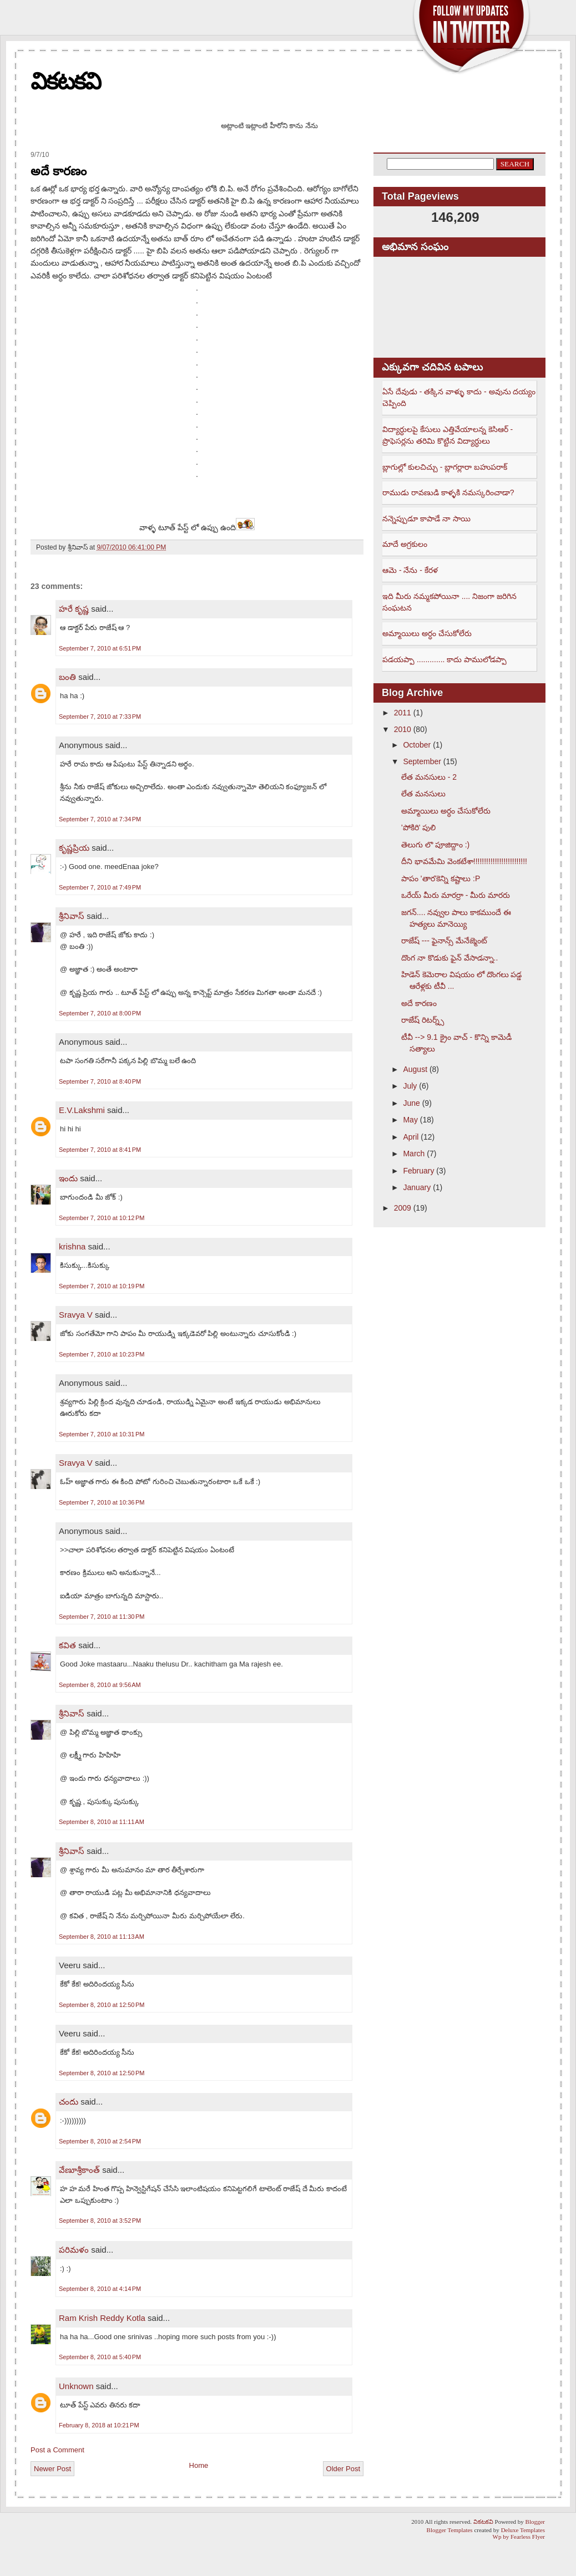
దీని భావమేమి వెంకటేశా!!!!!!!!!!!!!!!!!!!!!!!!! (464, 861)
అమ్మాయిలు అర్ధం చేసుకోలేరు (427, 633)
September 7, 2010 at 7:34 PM (100, 819)
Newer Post (52, 2469)
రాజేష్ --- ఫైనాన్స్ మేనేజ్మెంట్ (444, 940)
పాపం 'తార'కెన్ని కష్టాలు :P (440, 878)
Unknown (76, 2386)
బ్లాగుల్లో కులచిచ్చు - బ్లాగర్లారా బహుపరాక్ (444, 467)
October (417, 744)
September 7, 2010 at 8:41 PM (100, 1149)
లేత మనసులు (423, 793)
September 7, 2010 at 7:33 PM (100, 716)
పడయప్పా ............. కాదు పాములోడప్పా (444, 659)
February (418, 1170)
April (410, 1136)
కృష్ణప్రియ (74, 847)
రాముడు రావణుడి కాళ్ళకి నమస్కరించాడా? (448, 492)
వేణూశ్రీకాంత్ (79, 2169)
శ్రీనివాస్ (71, 916)
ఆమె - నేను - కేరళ (410, 570)
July (410, 1085)
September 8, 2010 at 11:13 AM (101, 1936)
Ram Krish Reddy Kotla (102, 2318)
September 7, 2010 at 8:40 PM (100, 1081)
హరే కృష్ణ (74, 608)
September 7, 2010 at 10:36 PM (101, 1502)
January (417, 1187)
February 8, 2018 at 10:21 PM (99, 2425)
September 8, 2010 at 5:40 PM (100, 2357)
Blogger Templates (450, 2530)
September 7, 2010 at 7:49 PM (100, 887)
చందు (69, 2101)
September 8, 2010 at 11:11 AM (101, 1821)
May (410, 1119)
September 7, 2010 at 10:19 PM (101, 1286)
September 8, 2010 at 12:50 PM (101, 2004)
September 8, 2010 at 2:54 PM (100, 2141)
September (422, 761)
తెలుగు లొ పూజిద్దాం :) (435, 844)
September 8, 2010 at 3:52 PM (100, 2220)
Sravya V (76, 1314)
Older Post (343, 2469)
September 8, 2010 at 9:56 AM (100, 1684)
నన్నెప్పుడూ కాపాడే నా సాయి (426, 518)
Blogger (535, 2521)
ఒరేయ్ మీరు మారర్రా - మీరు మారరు (455, 895)
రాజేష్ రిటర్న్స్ (422, 1019)
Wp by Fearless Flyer (519, 2536)
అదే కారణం (59, 171)
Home (199, 2465)
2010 (402, 729)
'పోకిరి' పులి (418, 827)
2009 (402, 1207)
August (415, 1069)
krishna (72, 1246)
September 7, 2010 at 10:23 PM (101, 1354)
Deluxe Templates (523, 2530)
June (411, 1103)
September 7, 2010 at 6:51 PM (100, 648)
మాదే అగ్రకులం (404, 544)
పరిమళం (74, 2249)
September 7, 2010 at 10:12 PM (101, 1218)
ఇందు (68, 1178)
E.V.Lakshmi (82, 1110)
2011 (402, 712)
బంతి (67, 677)
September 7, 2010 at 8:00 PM (100, 1013)
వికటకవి (65, 81)
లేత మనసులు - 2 (429, 777)
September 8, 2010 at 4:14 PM (100, 2288)
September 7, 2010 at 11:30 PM (101, 1616)
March (414, 1153)
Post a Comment (57, 2450)
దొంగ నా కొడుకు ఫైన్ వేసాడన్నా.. (449, 957)
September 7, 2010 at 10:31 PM (101, 1434)
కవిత (67, 1645)
